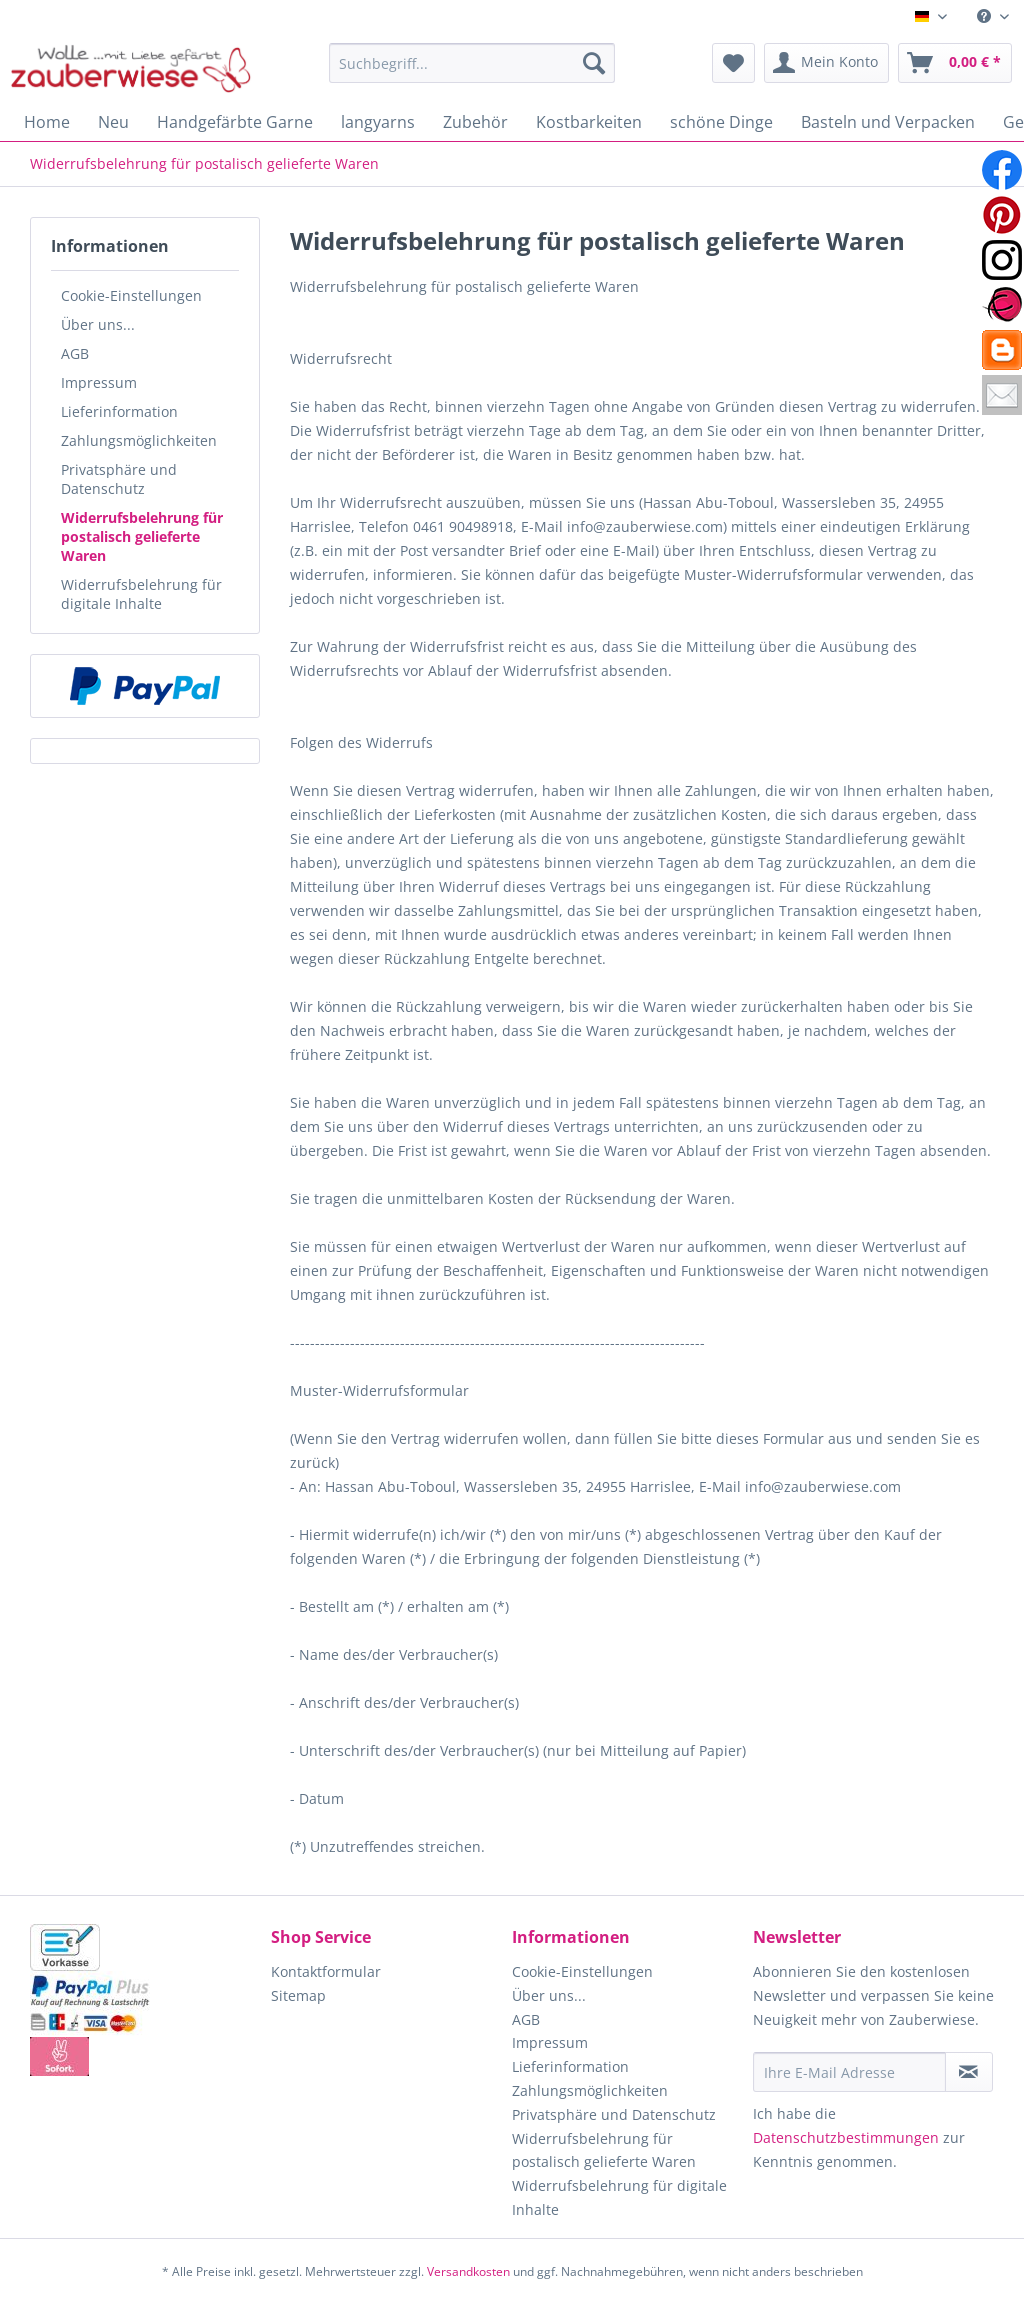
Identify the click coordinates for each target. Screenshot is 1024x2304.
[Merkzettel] (733, 63)
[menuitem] (993, 16)
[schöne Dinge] (721, 122)
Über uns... (98, 324)
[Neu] (113, 122)
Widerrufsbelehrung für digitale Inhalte (141, 594)
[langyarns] (378, 122)
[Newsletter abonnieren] (969, 2072)
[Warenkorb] (955, 63)
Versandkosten (468, 2271)
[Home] (47, 122)
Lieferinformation (119, 411)
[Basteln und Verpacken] (888, 122)
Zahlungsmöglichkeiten (139, 440)
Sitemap (298, 1995)
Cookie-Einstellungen (131, 295)
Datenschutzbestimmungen (846, 2137)
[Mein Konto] (826, 63)
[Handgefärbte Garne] (235, 122)
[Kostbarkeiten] (589, 122)
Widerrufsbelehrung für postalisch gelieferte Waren (142, 536)
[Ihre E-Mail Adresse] (849, 2072)
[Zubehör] (475, 122)
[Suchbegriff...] (472, 63)
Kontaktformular (326, 1971)
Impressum (99, 382)
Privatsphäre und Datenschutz (119, 479)
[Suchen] (594, 63)
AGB (75, 353)
